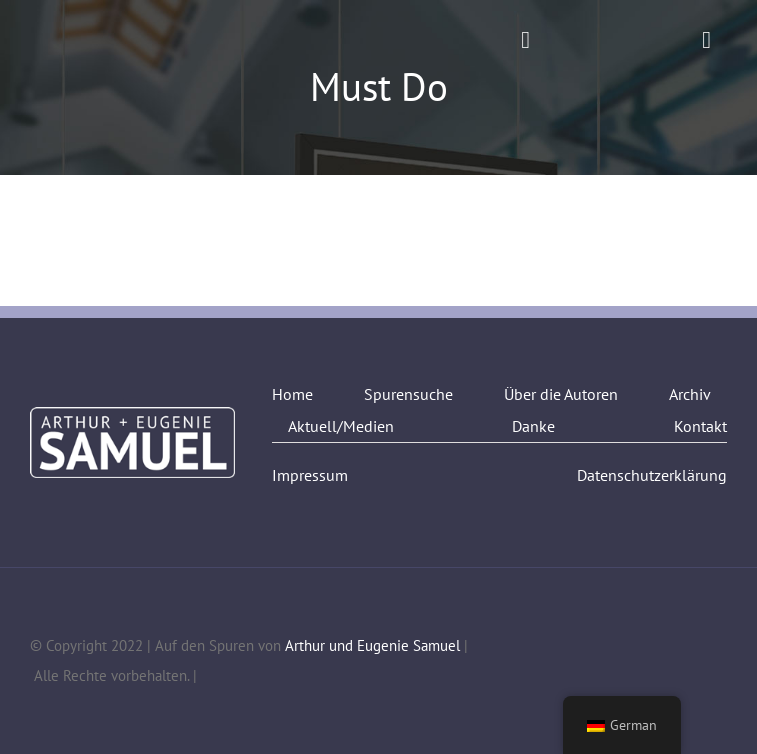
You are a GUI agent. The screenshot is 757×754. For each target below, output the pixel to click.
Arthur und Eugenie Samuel (372, 645)
